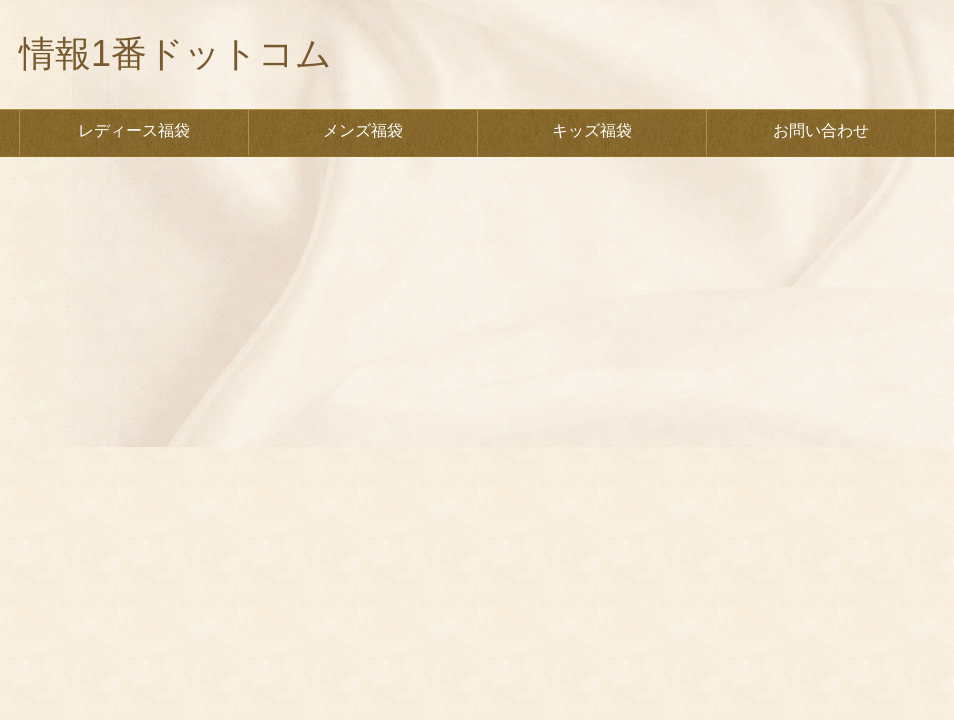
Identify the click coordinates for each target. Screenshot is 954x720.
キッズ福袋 (592, 130)
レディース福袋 (134, 130)
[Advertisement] (477, 307)
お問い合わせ (821, 130)
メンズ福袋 (363, 130)
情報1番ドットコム (175, 53)
